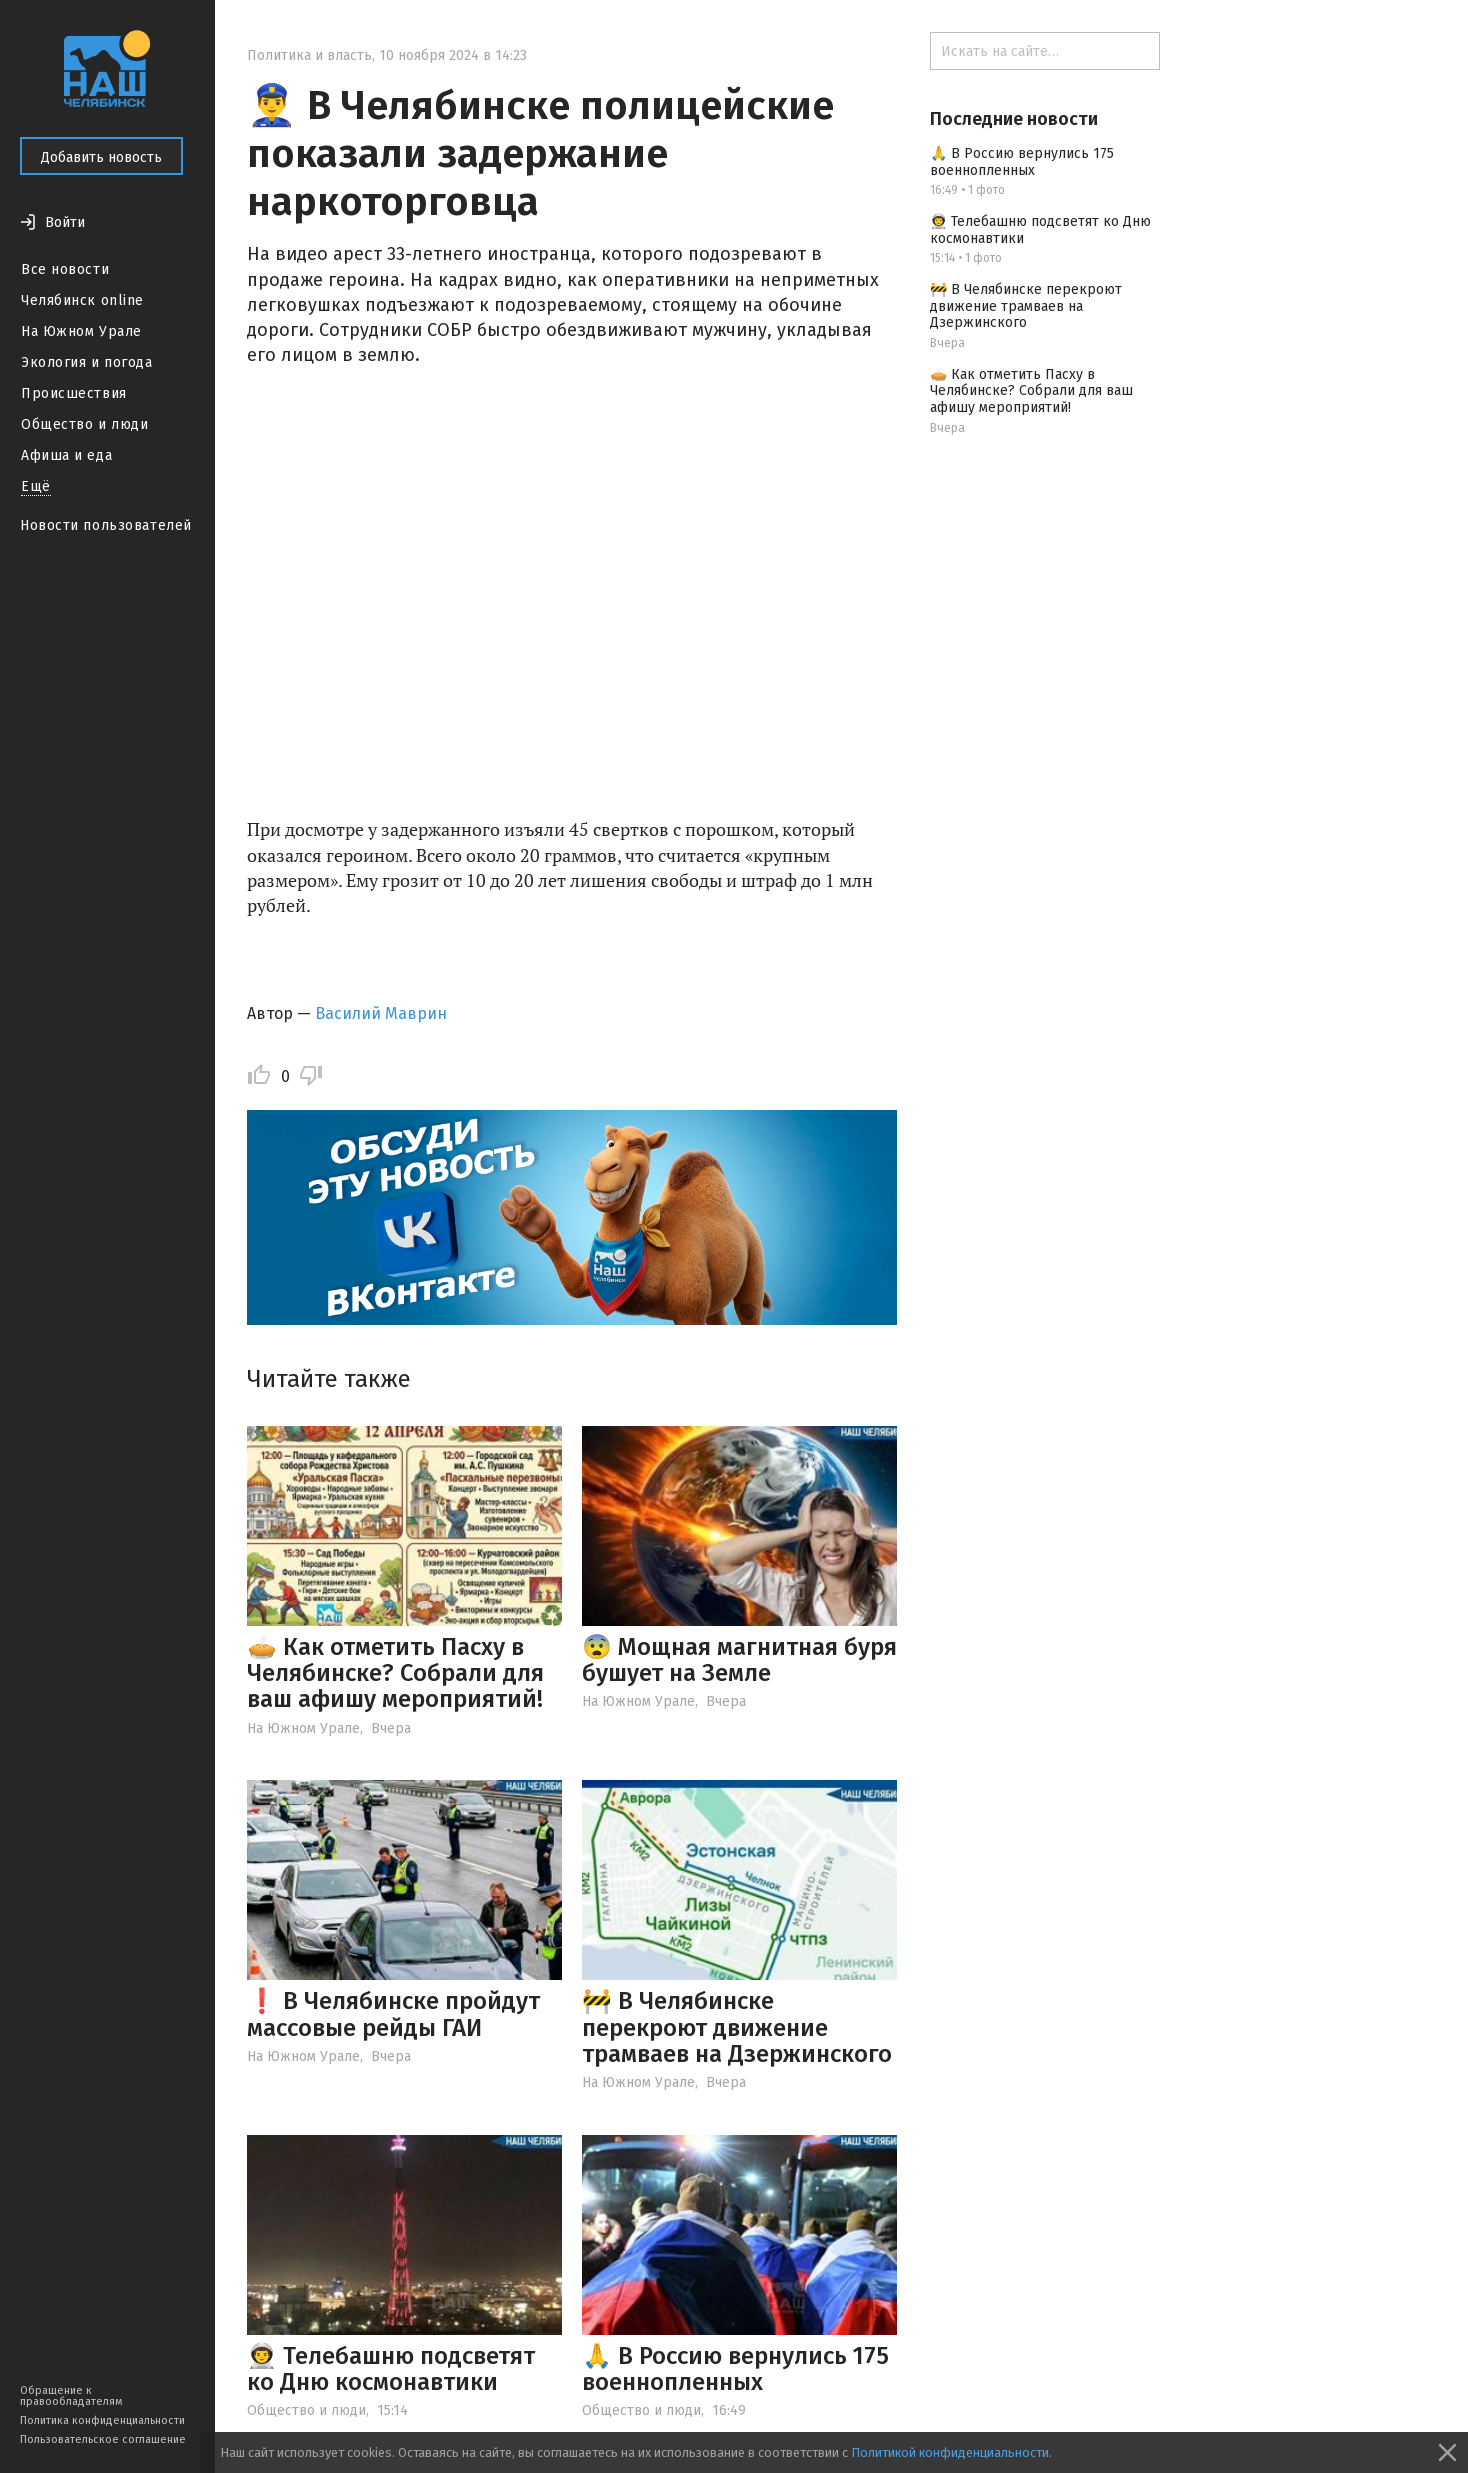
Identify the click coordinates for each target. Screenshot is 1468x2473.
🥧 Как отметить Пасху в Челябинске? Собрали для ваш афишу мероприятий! (395, 1673)
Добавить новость (101, 157)
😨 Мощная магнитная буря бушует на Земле (739, 1660)
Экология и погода (87, 362)
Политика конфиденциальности (102, 2420)
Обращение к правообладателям (71, 2396)
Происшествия (74, 393)
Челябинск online (82, 300)
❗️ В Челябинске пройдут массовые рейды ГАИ (393, 2014)
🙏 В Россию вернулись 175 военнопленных (735, 2369)
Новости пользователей (106, 525)
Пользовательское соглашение (103, 2439)
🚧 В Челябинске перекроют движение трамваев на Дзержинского (737, 2027)
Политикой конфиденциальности (950, 2452)
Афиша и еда (66, 455)
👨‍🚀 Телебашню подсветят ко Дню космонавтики (391, 2369)
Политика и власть (309, 55)
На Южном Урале (81, 331)
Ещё (36, 486)
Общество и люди (84, 424)
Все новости (65, 269)
